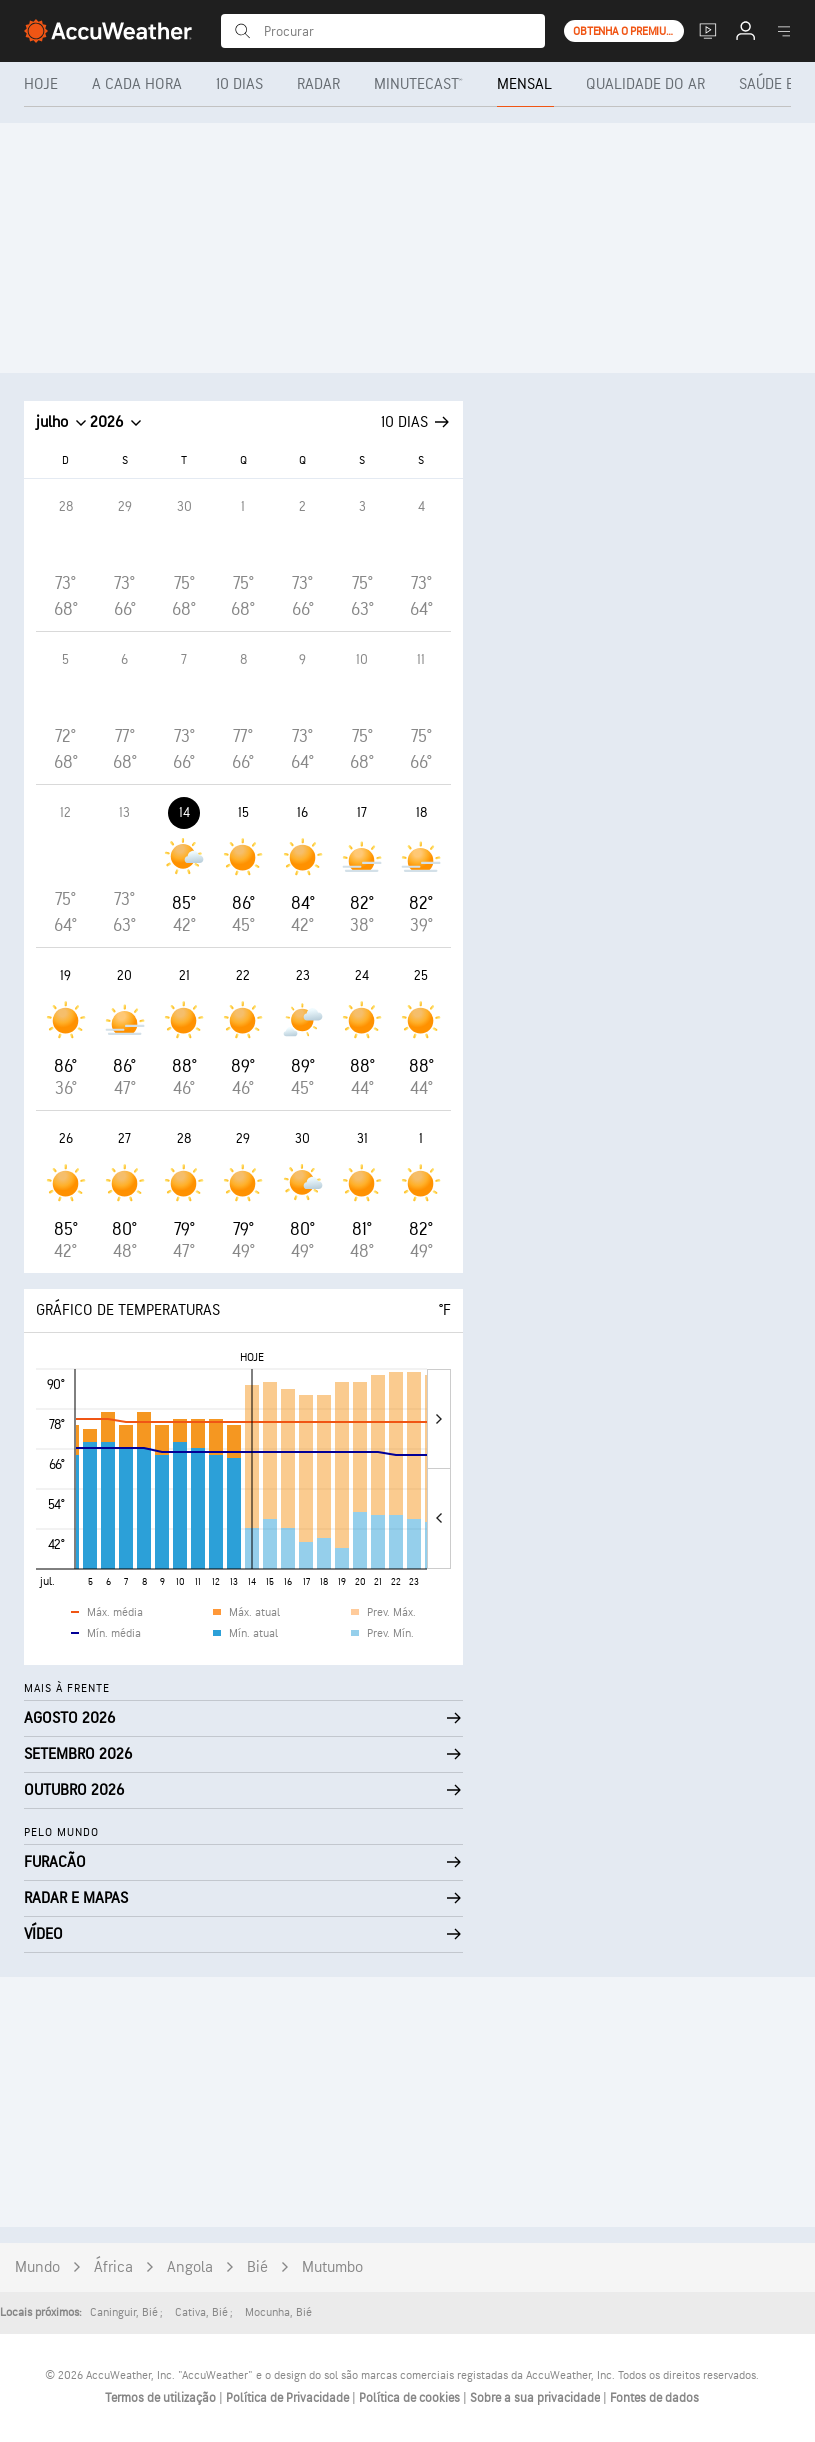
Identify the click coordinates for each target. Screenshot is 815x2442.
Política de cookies (411, 2398)
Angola (190, 2267)
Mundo (37, 2267)
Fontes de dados (654, 2398)
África (113, 2267)
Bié (257, 2267)
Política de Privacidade (289, 2398)
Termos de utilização (162, 2398)
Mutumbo (332, 2267)
